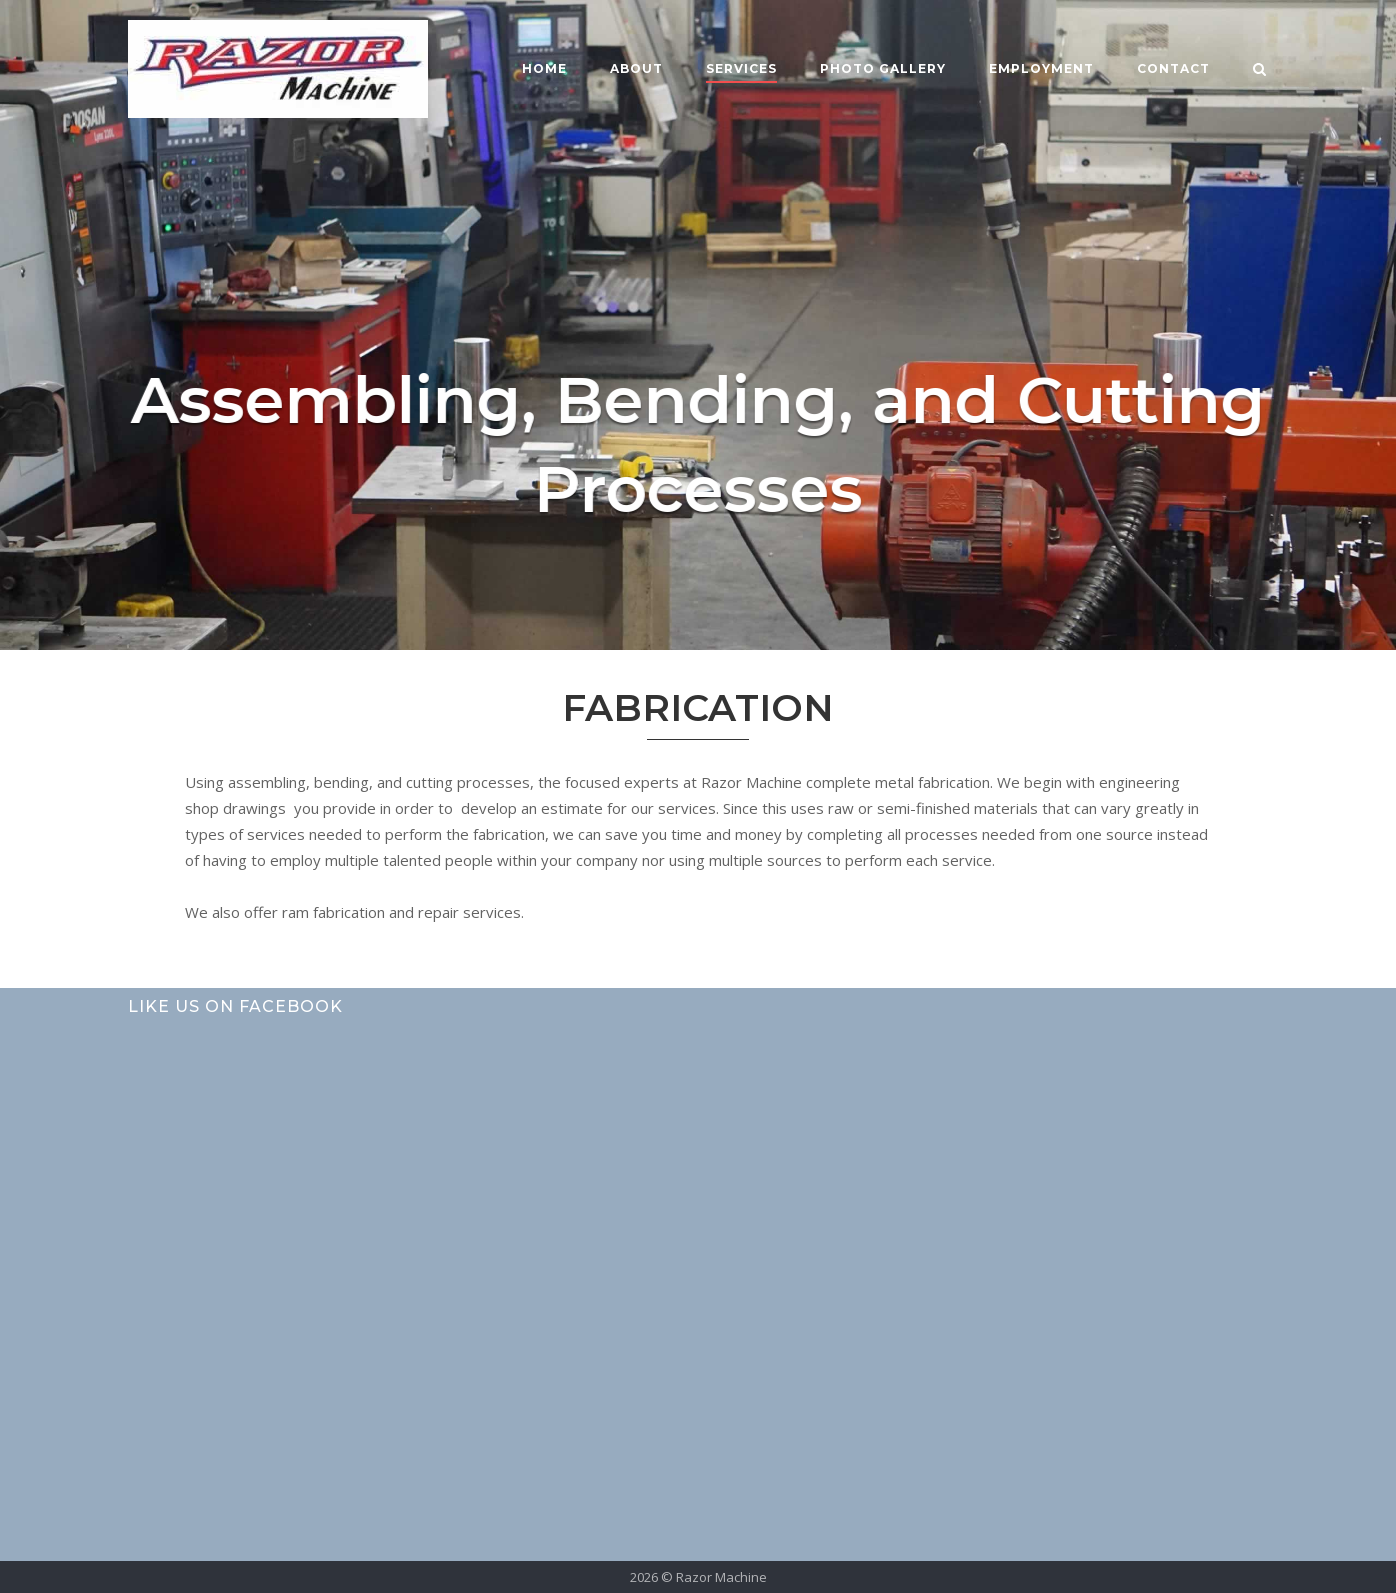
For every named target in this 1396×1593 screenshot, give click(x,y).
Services (741, 68)
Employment (1041, 68)
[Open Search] (1259, 71)
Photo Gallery (883, 68)
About (636, 68)
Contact (1173, 68)
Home (544, 68)
